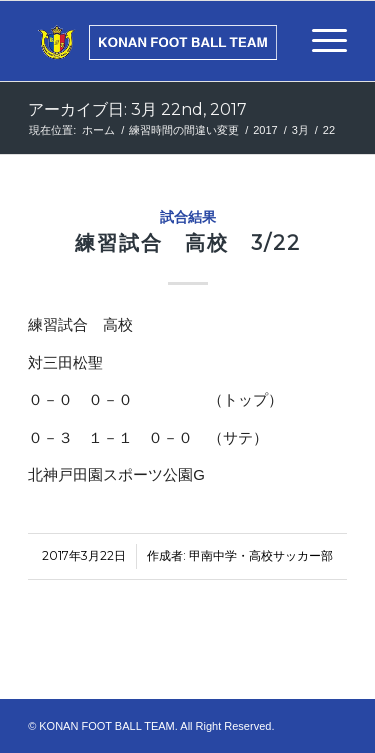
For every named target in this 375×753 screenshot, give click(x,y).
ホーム (98, 130)
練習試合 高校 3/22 (188, 243)
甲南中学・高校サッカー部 (261, 555)
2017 (265, 130)
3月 (300, 130)
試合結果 (188, 217)
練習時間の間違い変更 (184, 130)
